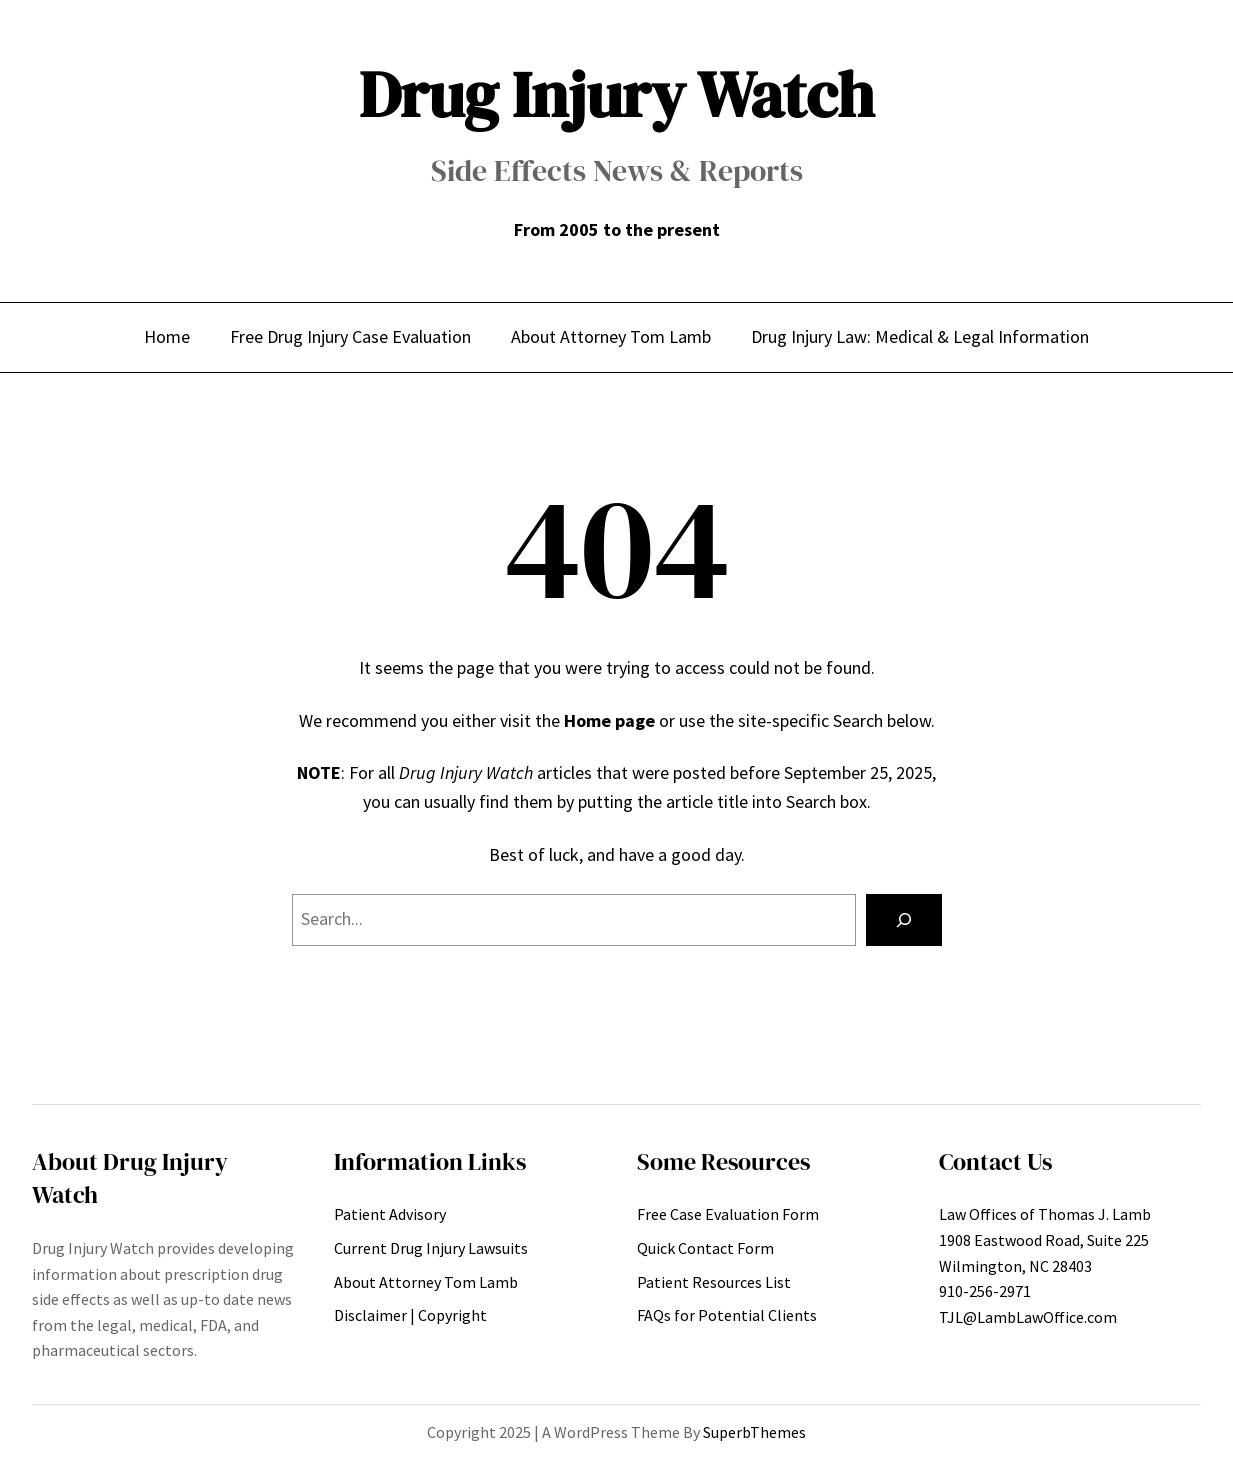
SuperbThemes (754, 1432)
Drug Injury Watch (616, 94)
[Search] (904, 920)
